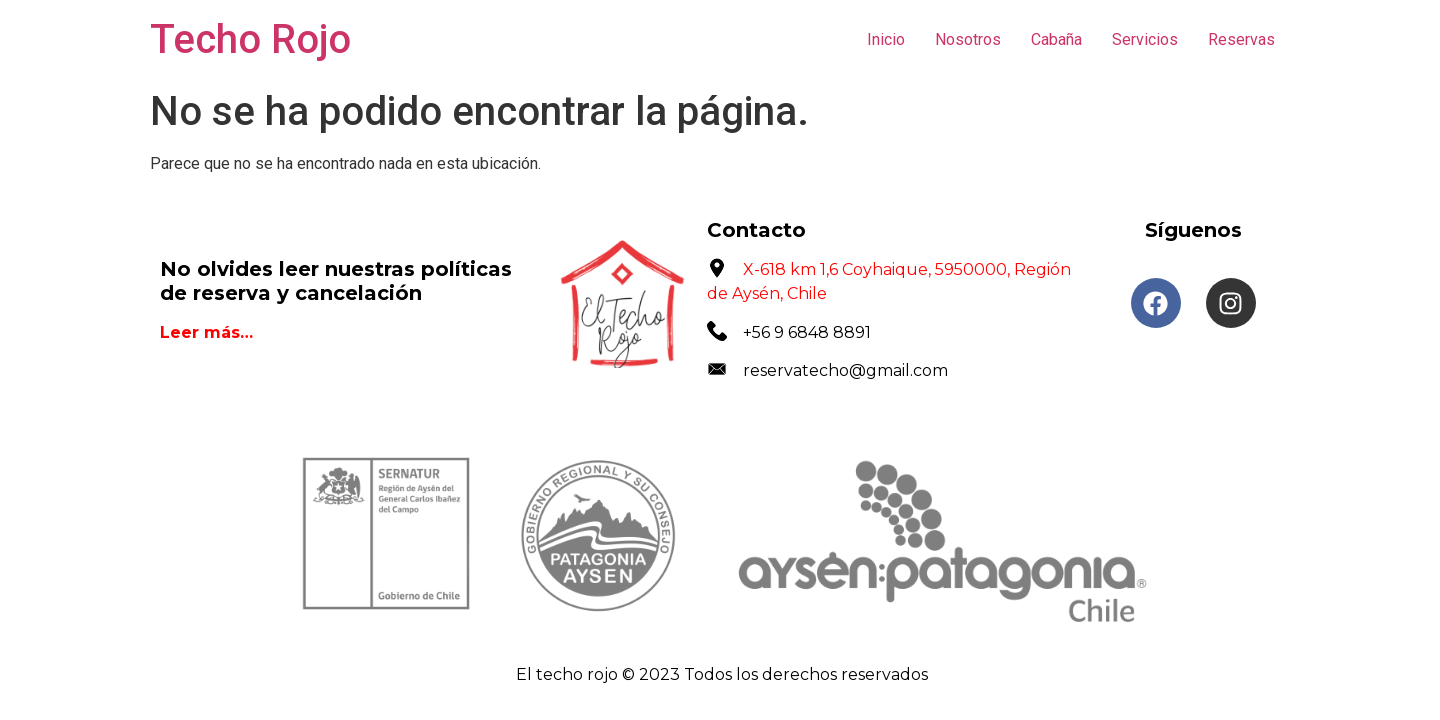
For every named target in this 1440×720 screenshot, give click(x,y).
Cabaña (1056, 39)
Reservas (1241, 39)
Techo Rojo (250, 39)
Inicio (886, 39)
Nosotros (968, 39)
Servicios (1145, 39)
